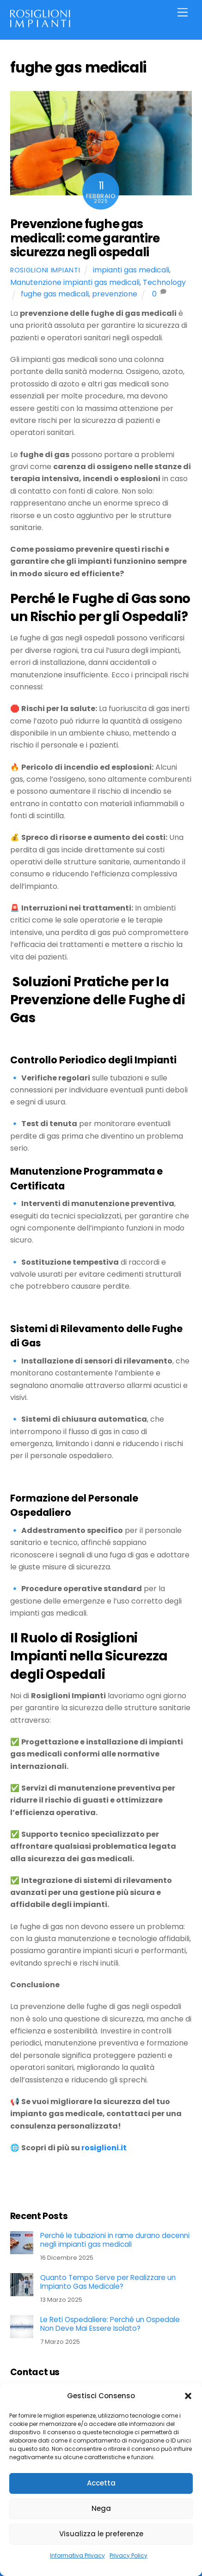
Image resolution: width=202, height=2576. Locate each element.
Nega (101, 2508)
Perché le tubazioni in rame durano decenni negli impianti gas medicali (115, 2240)
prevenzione (114, 294)
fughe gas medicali (55, 294)
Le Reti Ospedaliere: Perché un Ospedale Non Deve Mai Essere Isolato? (110, 2324)
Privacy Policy (128, 2555)
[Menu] (182, 13)
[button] (188, 2396)
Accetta (101, 2483)
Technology (164, 282)
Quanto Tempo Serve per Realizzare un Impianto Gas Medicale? (108, 2282)
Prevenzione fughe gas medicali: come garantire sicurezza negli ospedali (85, 238)
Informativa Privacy (77, 2555)
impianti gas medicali (131, 270)
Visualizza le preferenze (101, 2534)
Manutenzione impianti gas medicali (75, 282)
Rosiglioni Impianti (45, 270)
